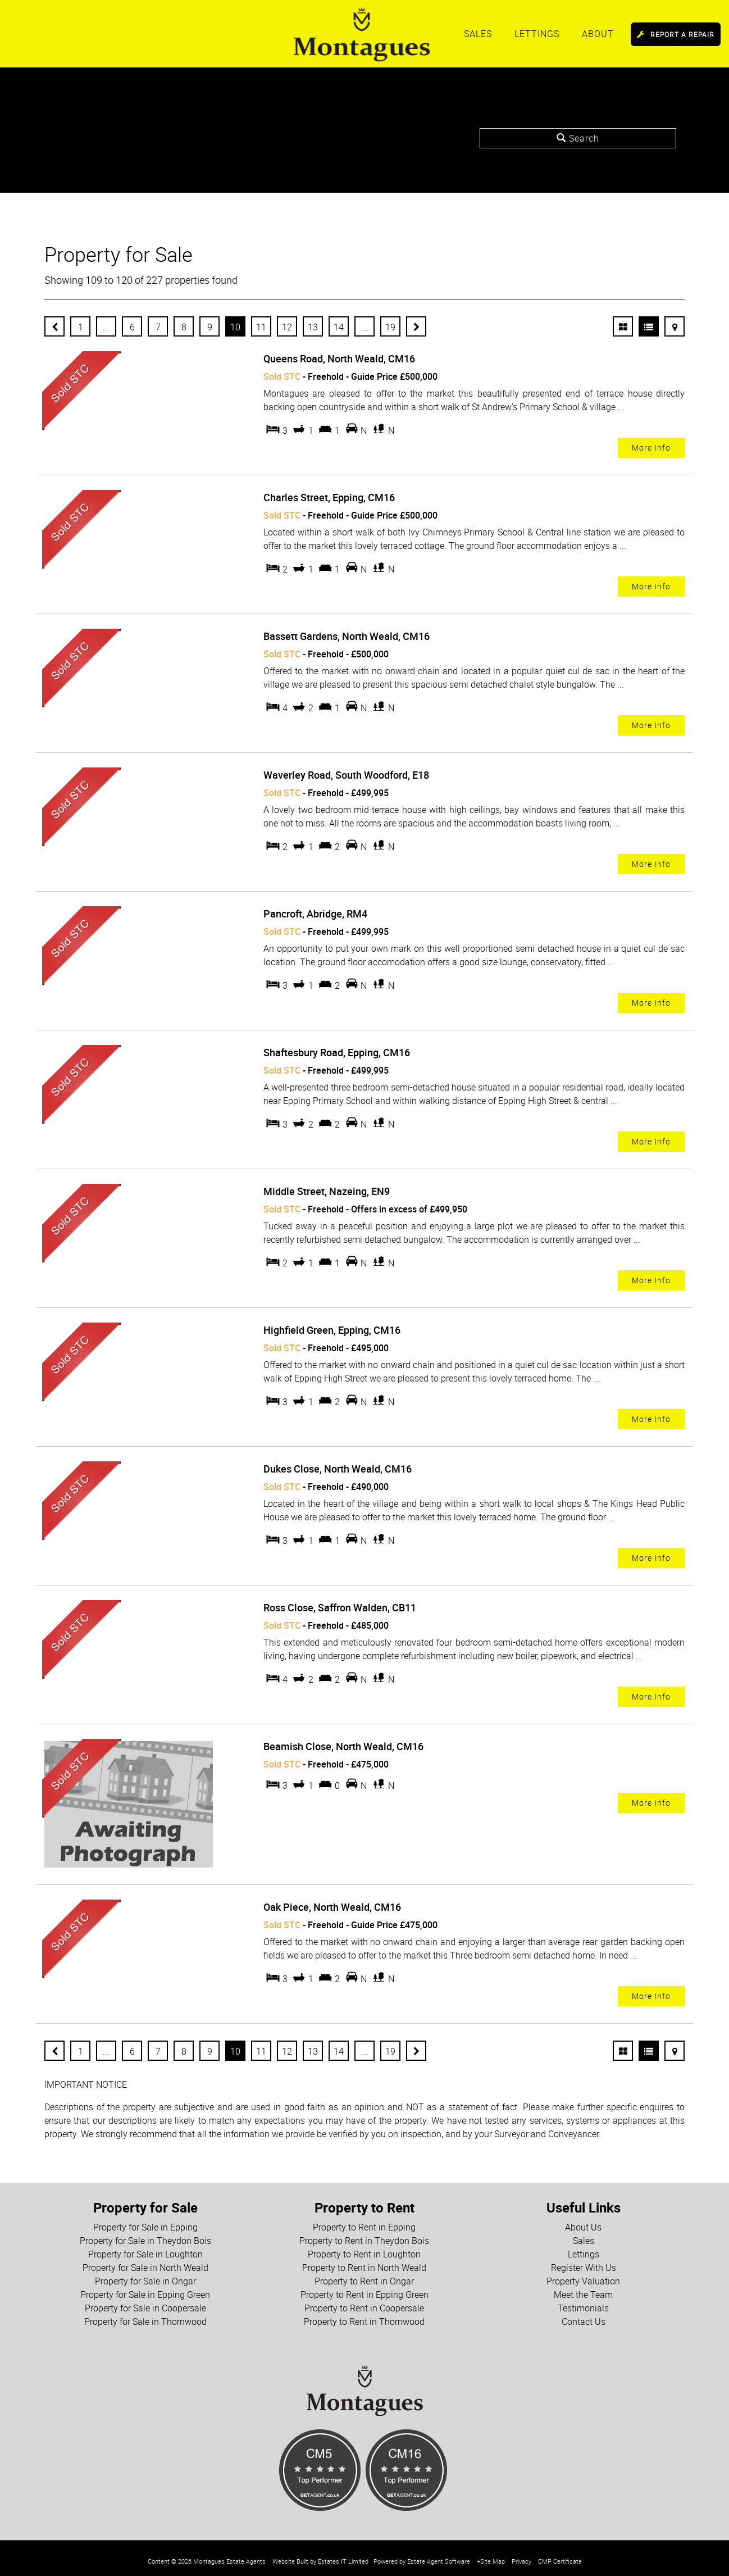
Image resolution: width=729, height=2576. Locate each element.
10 (235, 327)
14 (339, 327)
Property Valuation (583, 2275)
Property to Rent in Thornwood (364, 2315)
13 (313, 327)
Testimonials (583, 2302)
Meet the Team (583, 2288)
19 (390, 327)
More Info (651, 447)
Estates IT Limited (343, 2555)
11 (261, 327)
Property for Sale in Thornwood (145, 2315)
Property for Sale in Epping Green (145, 2288)
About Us (583, 2221)
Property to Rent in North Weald (364, 2261)
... (106, 327)
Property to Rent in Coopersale (364, 2302)
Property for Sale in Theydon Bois (145, 2234)
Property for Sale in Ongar (145, 2275)
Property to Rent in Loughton (364, 2248)
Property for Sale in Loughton (145, 2248)
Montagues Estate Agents (229, 2555)
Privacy (521, 2555)
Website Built (290, 2555)
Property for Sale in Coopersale (145, 2302)
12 (287, 327)
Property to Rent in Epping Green (364, 2288)
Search (578, 138)
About (598, 34)
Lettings (536, 34)
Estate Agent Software (438, 2555)
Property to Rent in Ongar (364, 2275)
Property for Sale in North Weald (145, 2261)
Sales (478, 34)
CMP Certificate (560, 2555)
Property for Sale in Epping (145, 2221)
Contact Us (583, 2315)
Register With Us (583, 2261)
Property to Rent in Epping (364, 2221)
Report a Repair (675, 34)
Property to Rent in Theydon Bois (364, 2234)
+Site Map (491, 2555)
